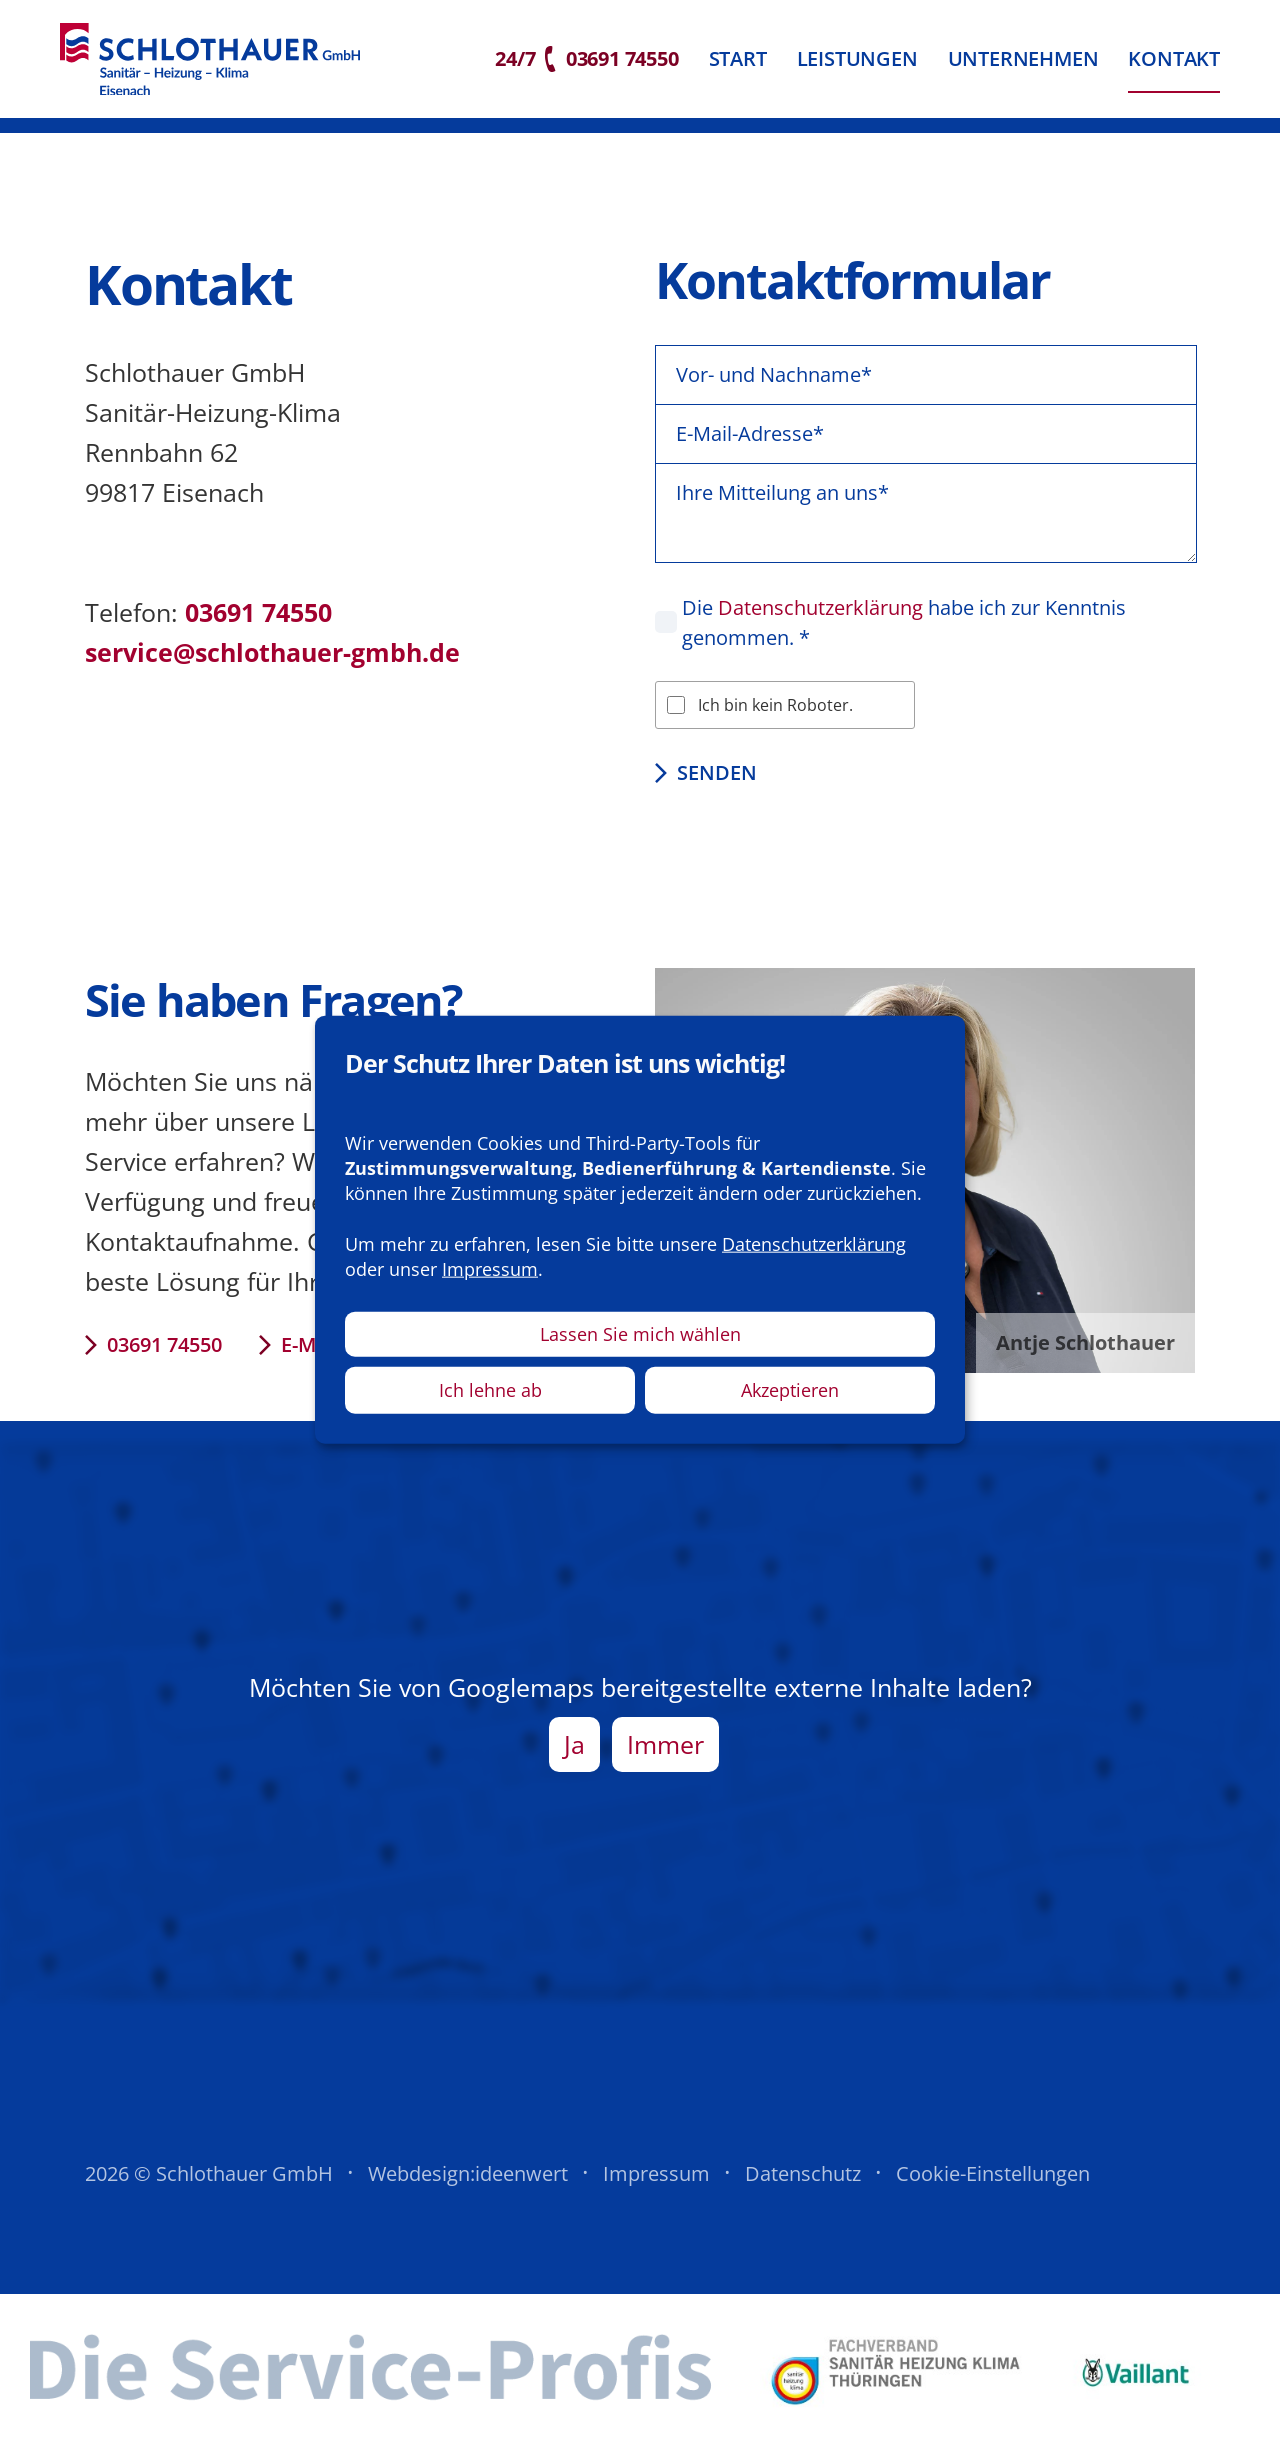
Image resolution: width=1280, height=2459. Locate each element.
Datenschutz (803, 2186)
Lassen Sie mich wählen (640, 1334)
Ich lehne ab (490, 1390)
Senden (717, 785)
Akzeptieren (790, 1390)
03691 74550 (164, 1357)
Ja (574, 1757)
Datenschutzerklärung (820, 620)
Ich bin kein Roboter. (775, 718)
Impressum (656, 2186)
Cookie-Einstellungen (993, 2186)
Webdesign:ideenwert (468, 2186)
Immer (665, 1757)
